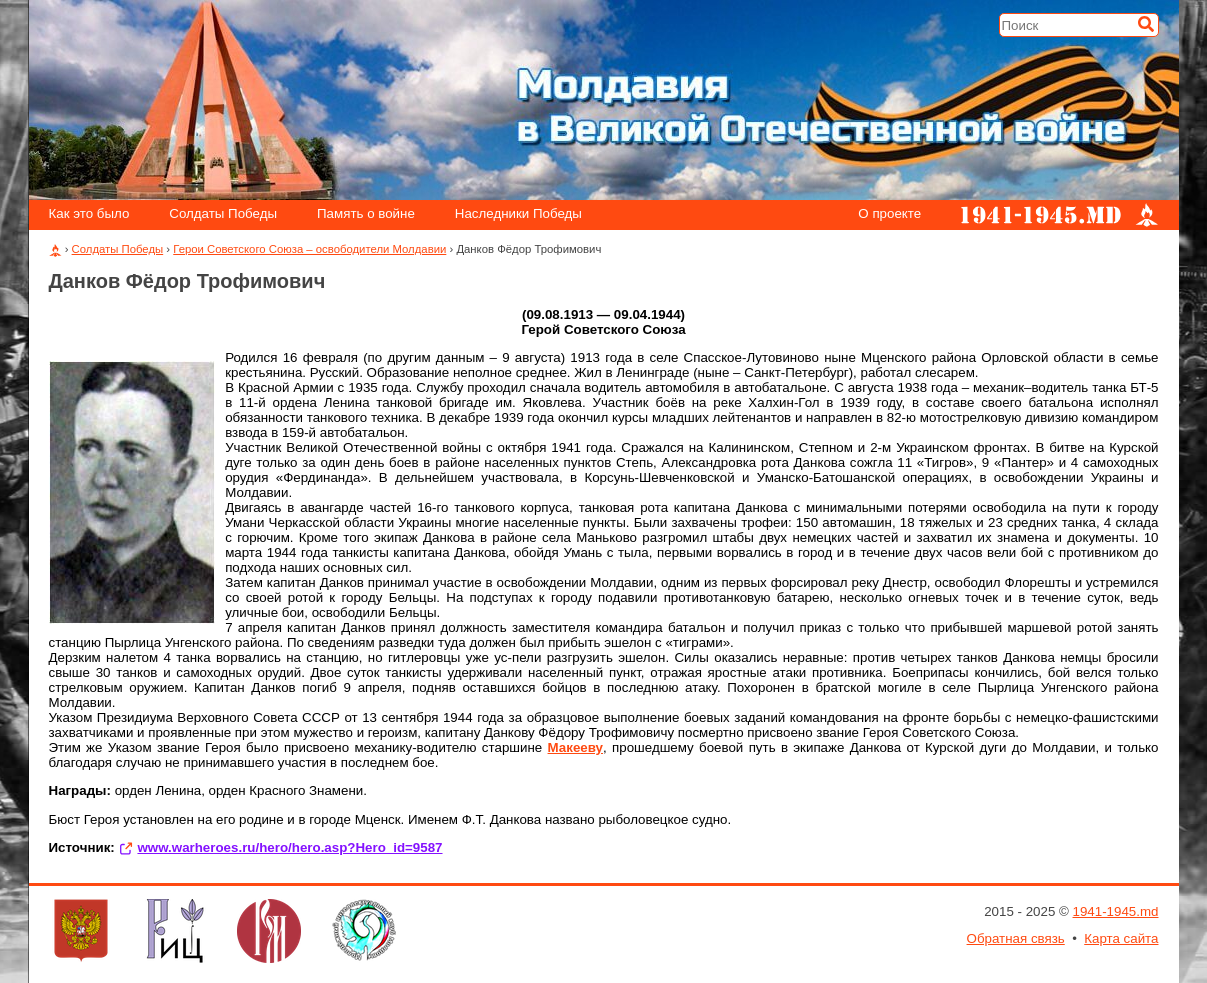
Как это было (88, 214)
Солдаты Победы (223, 214)
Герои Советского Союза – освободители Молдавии (309, 249)
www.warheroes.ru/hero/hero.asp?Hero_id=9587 (289, 847)
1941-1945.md (1116, 911)
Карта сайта (1121, 938)
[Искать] (1146, 24)
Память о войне (366, 214)
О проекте (889, 214)
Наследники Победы (518, 214)
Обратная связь (1016, 938)
